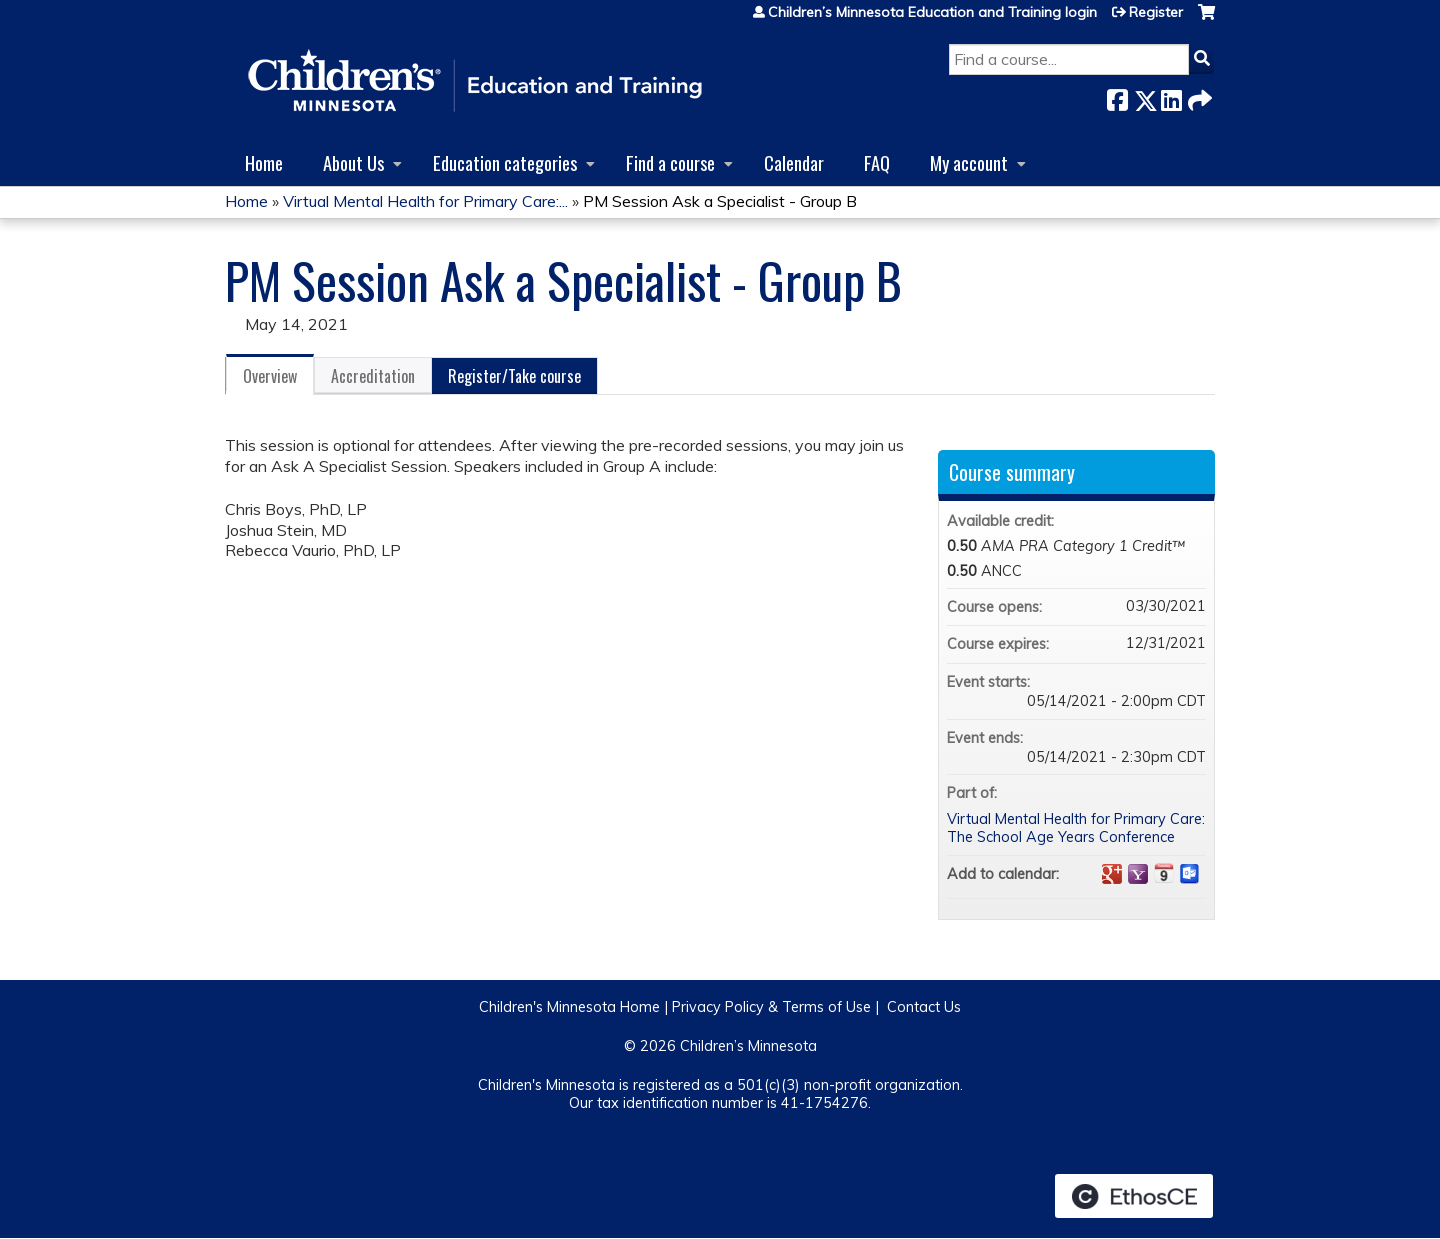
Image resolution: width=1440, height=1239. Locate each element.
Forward (1198, 96)
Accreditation (373, 376)
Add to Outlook (1190, 874)
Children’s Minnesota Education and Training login (932, 12)
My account (969, 162)
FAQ (877, 162)
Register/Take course (514, 376)
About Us (353, 162)
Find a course (670, 162)
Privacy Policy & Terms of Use (771, 1007)
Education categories (505, 162)
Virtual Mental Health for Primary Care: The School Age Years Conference (1076, 828)
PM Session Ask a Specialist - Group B (720, 201)
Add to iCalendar (1164, 873)
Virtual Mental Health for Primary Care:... (425, 201)
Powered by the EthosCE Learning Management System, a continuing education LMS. (1134, 1196)
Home (264, 162)
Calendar (794, 162)
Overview (270, 376)
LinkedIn (1171, 96)
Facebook (1117, 96)
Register (1156, 12)
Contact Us (924, 1007)
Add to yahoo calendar (1138, 874)
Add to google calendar (1112, 874)
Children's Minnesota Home (569, 1007)
